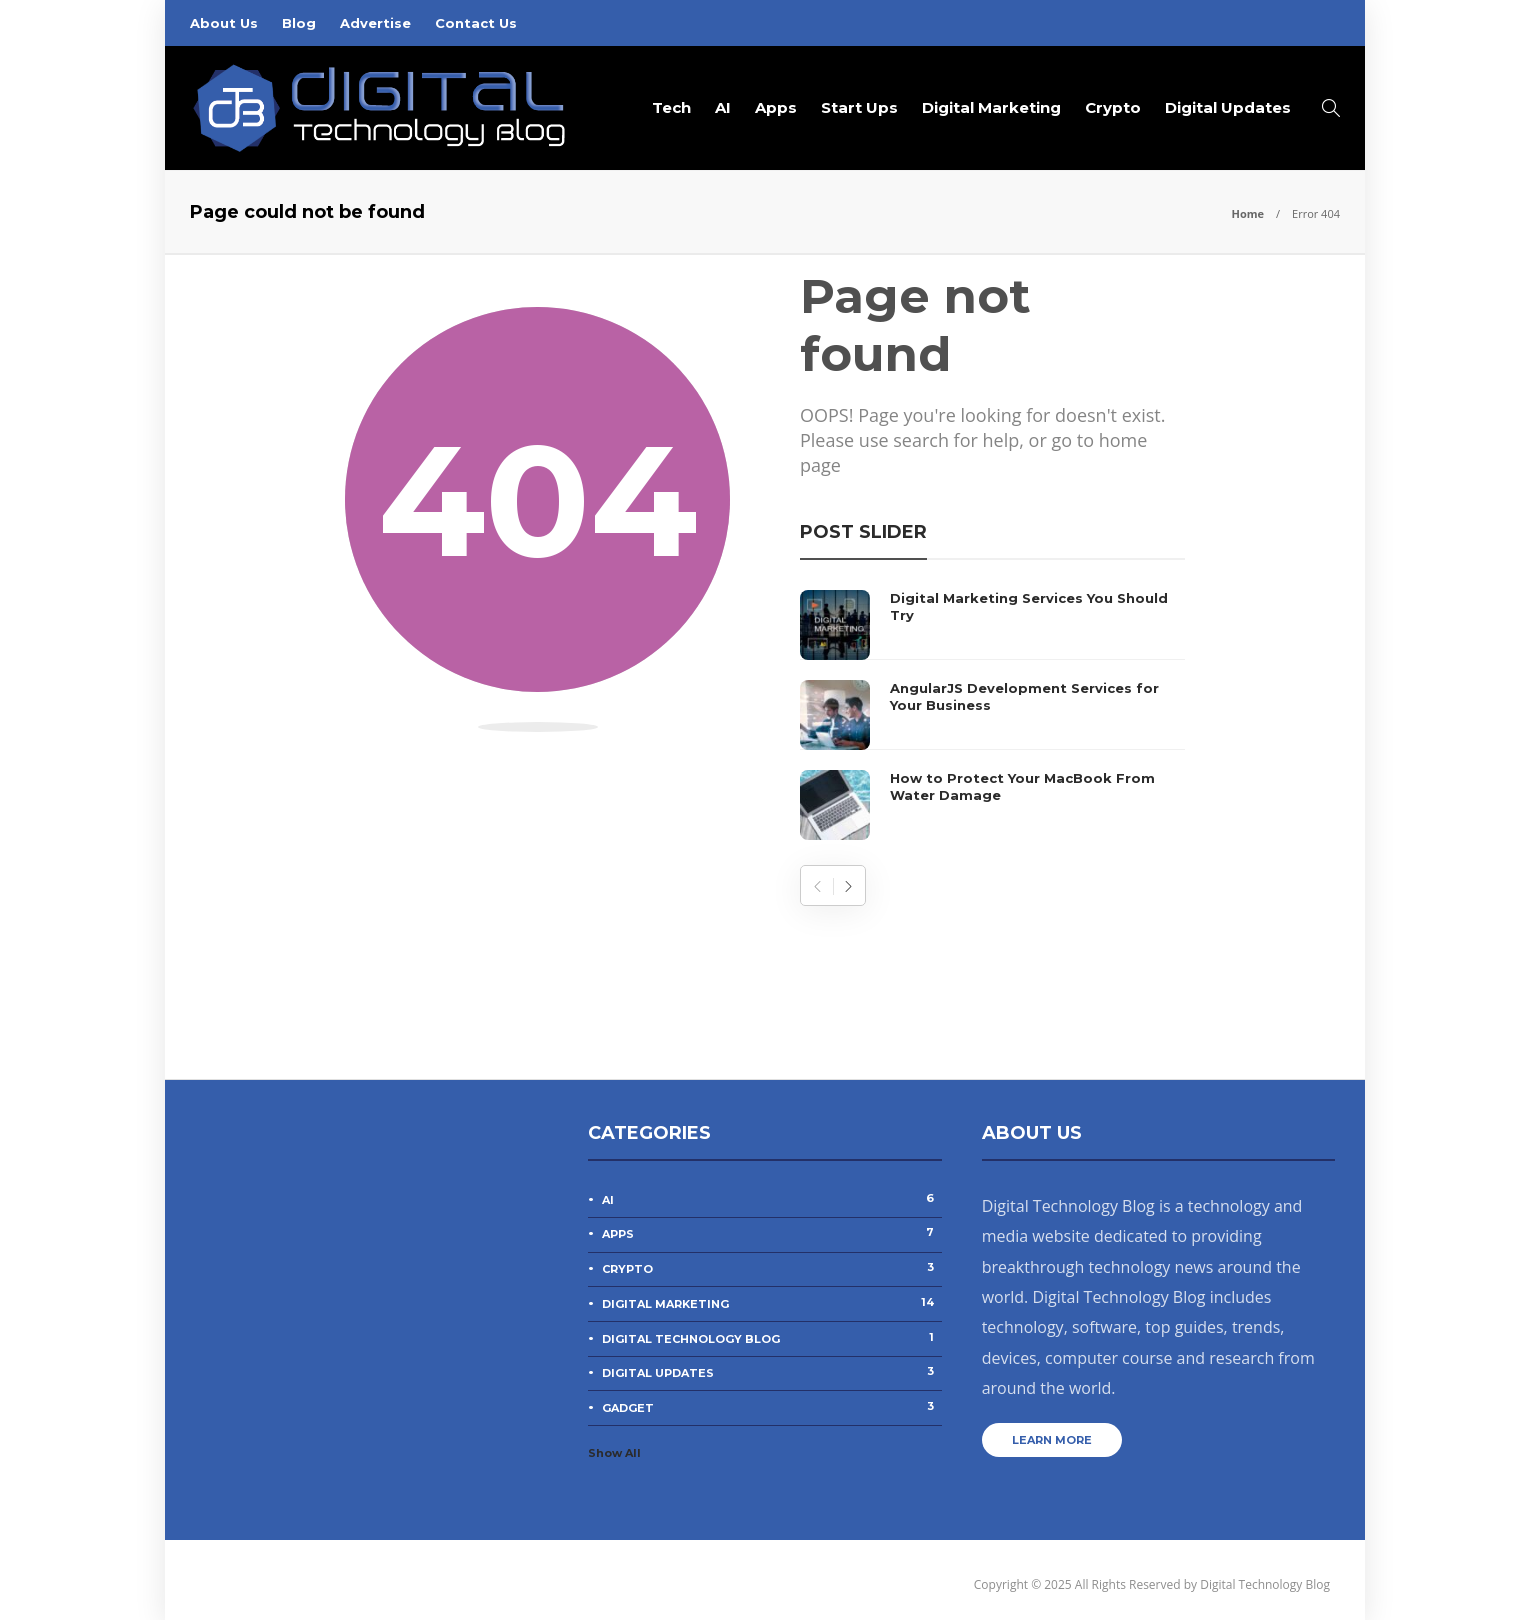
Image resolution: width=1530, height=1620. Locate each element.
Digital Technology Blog (771, 1338)
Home (1247, 213)
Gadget (771, 1407)
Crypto (1113, 107)
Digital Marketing (991, 107)
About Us (224, 23)
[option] (992, 715)
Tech (671, 107)
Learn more (1052, 1440)
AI (723, 107)
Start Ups (859, 107)
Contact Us (476, 23)
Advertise (375, 23)
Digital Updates (1228, 107)
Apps (776, 107)
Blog (299, 23)
